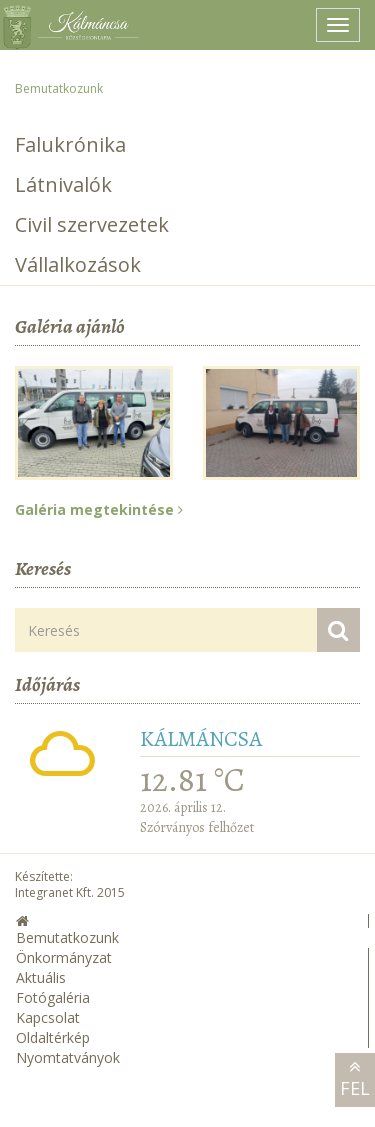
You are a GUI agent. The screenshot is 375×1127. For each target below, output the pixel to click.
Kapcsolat (48, 1017)
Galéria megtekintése (99, 509)
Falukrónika (70, 144)
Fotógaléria (53, 997)
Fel (355, 1079)
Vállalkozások (78, 264)
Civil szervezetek (92, 224)
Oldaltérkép (53, 1037)
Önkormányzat (64, 957)
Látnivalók (63, 184)
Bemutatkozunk (59, 88)
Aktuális (41, 977)
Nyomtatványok (68, 1057)
